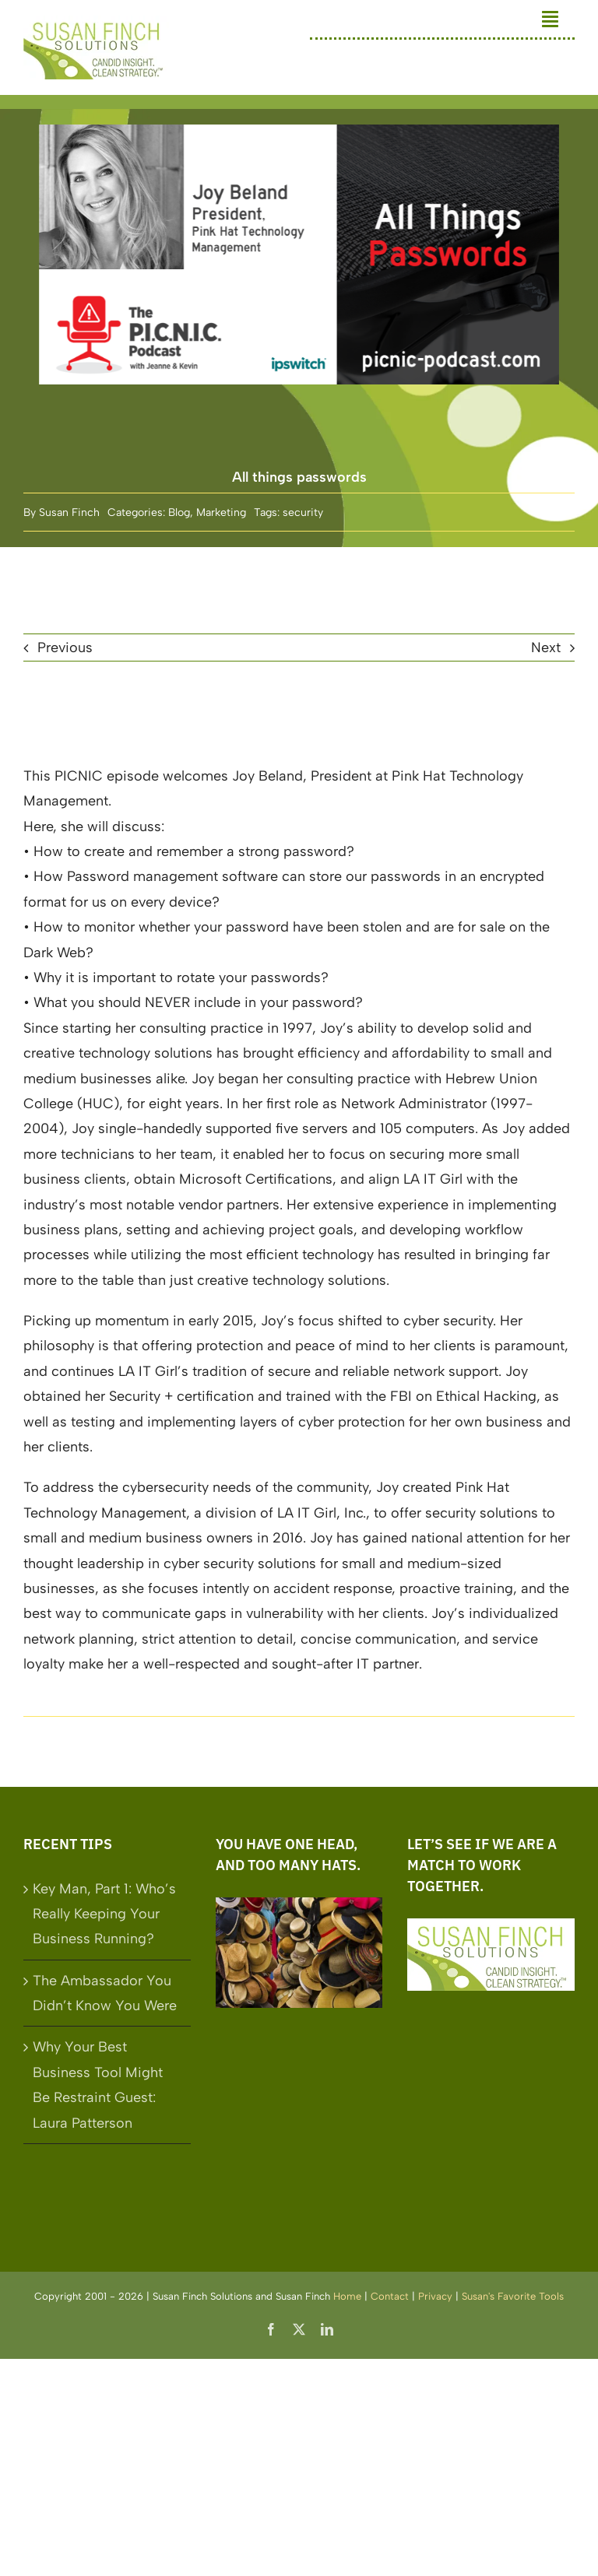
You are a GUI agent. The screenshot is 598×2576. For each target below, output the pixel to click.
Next (546, 647)
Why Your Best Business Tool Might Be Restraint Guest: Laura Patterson (98, 2084)
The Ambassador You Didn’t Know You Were (105, 1993)
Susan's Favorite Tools (513, 2296)
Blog (179, 512)
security (303, 512)
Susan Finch (69, 512)
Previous (65, 647)
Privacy (435, 2296)
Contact (390, 2296)
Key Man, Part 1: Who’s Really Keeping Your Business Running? (104, 1914)
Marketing (221, 512)
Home (347, 2296)
